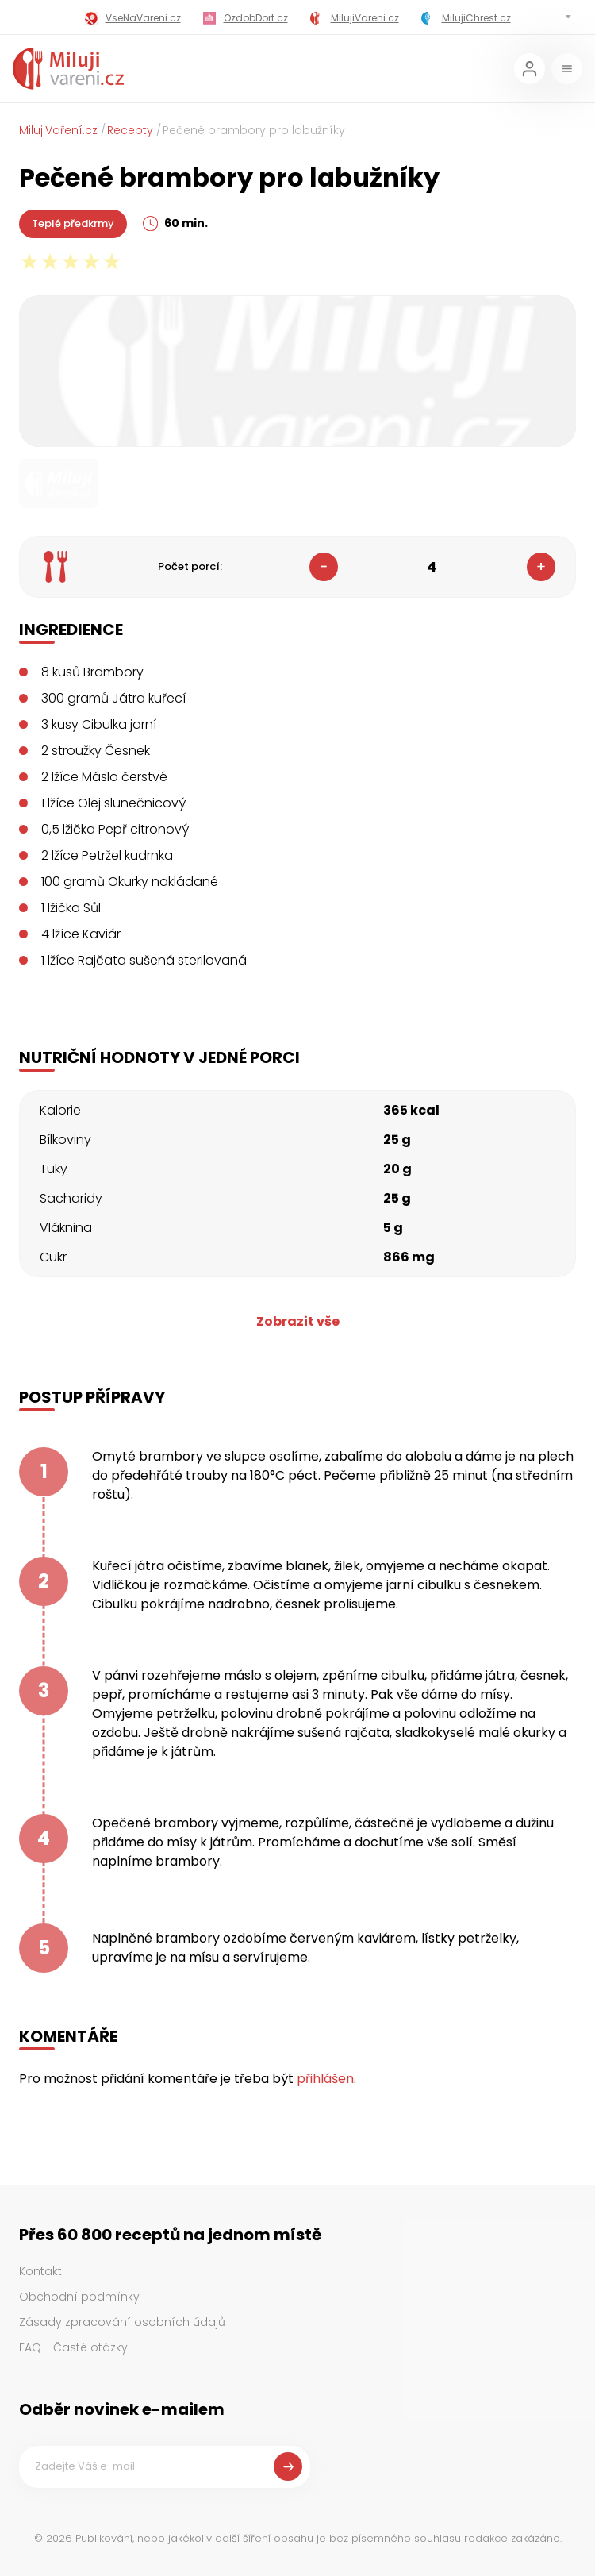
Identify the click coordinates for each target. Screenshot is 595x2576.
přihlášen (325, 2079)
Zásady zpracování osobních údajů (122, 2322)
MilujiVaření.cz (58, 130)
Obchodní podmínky (79, 2297)
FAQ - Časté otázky (73, 2347)
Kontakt (40, 2271)
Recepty (130, 130)
